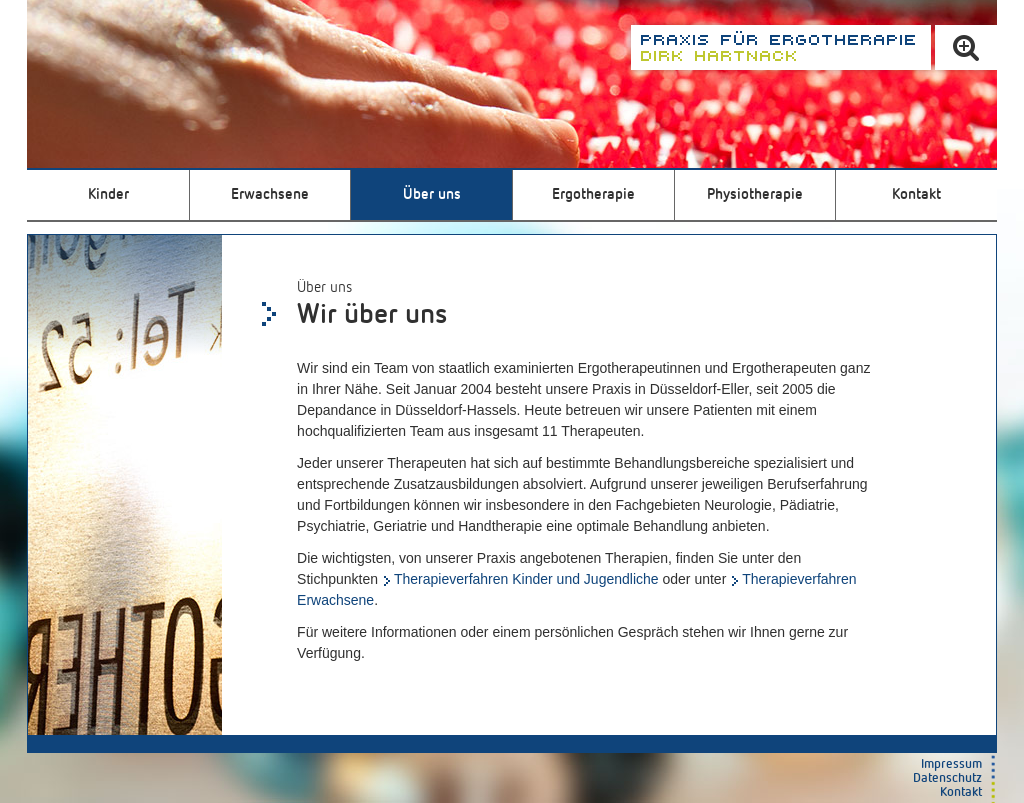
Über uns (432, 194)
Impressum (951, 764)
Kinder (108, 194)
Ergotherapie (593, 194)
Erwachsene (270, 194)
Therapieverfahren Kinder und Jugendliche (526, 579)
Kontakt (916, 194)
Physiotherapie (755, 194)
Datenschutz (947, 778)
